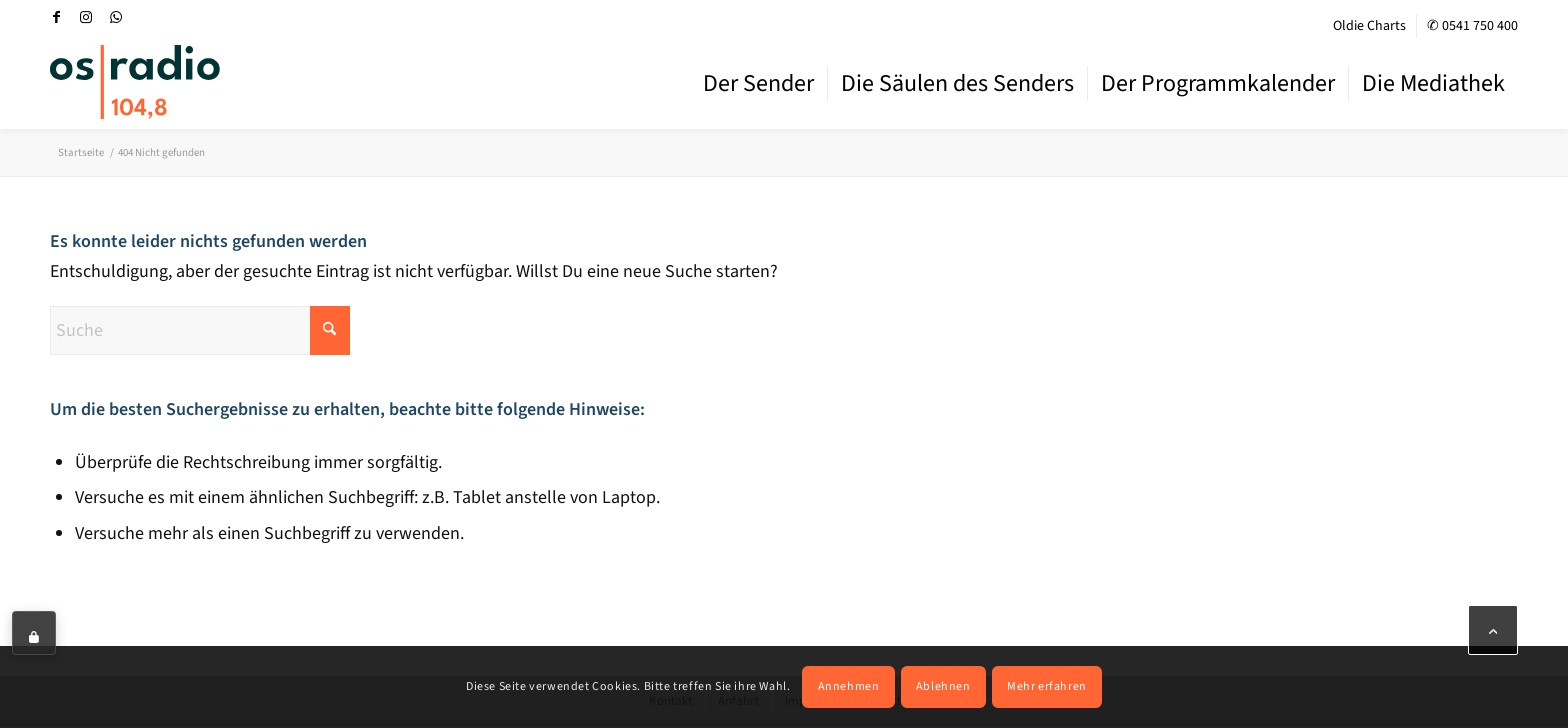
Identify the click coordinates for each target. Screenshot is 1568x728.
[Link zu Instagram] (86, 17)
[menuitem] (1370, 26)
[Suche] (200, 330)
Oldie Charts (1369, 26)
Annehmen (849, 686)
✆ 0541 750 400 (1472, 26)
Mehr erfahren (1047, 686)
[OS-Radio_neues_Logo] (135, 82)
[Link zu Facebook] (56, 17)
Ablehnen (943, 686)
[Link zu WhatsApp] (116, 17)
